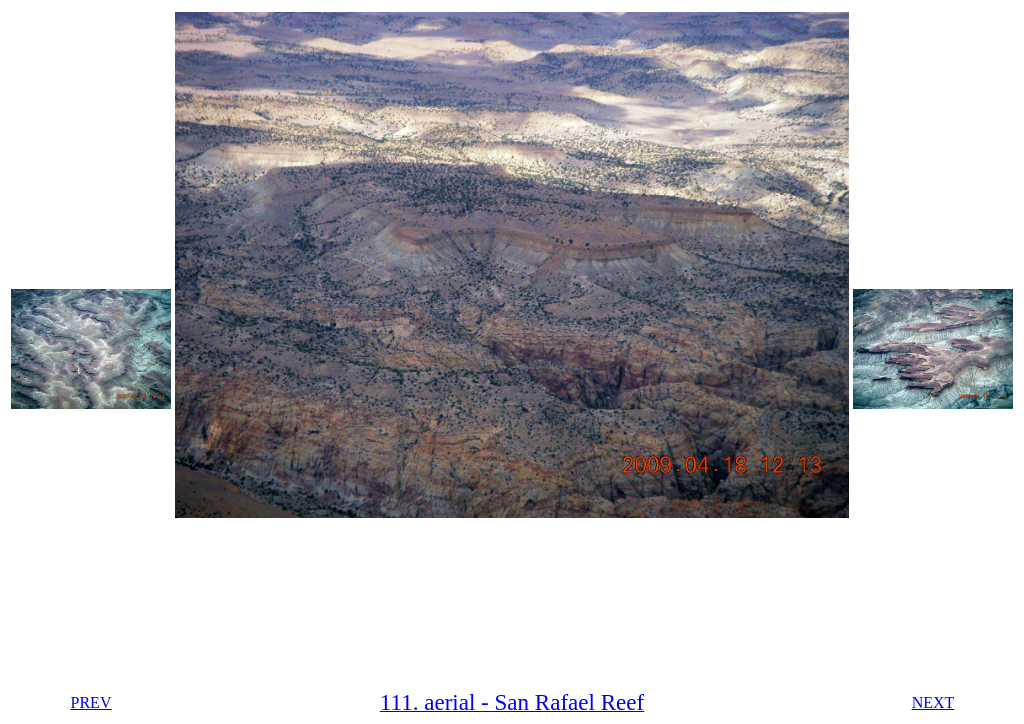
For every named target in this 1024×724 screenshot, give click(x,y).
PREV (91, 702)
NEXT (933, 702)
